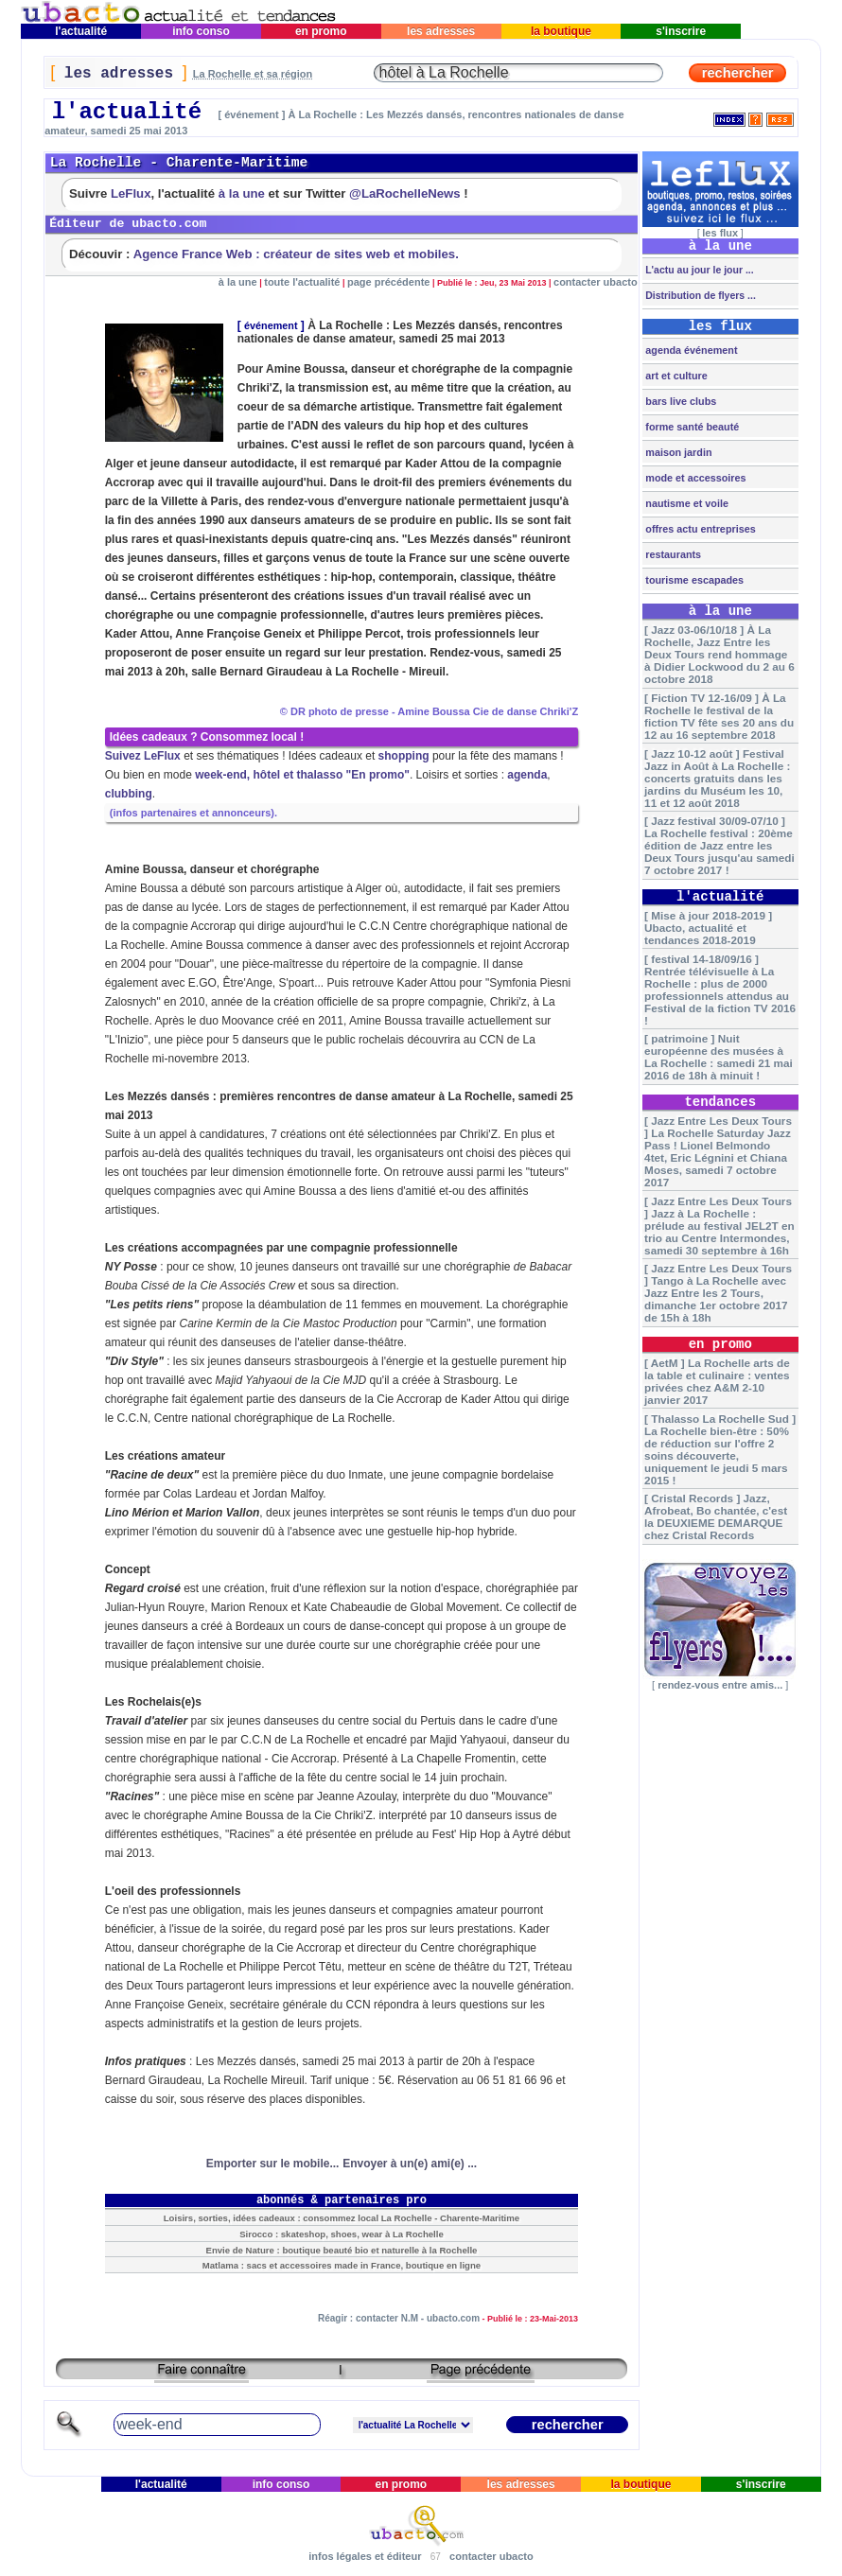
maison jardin (676, 452)
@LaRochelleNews (405, 193)
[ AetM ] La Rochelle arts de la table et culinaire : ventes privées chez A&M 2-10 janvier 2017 (717, 1381)
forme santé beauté (690, 426)
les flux (720, 232)
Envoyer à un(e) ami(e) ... (409, 2163)
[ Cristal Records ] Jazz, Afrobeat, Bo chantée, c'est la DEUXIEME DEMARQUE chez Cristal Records (715, 1516)
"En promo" (378, 774)
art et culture (674, 375)
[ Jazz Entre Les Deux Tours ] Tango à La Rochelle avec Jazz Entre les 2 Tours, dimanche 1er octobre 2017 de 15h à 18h (718, 1292)
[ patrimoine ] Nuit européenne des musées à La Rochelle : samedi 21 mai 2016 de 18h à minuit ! (718, 1056)
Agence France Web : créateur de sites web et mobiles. (296, 254)
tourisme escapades (693, 580)
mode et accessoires (694, 477)
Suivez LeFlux (143, 755)
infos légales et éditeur (364, 2556)
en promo (321, 31)
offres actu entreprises (698, 528)
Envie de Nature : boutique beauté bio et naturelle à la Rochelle (342, 2250)
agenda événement (689, 350)
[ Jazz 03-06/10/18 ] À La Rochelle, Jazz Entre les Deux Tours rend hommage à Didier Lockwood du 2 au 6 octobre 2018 (719, 654)
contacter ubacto (595, 282)
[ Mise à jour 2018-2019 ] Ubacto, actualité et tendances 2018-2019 (708, 927)
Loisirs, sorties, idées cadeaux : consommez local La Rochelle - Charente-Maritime (341, 2218)
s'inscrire (681, 31)
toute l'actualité (302, 282)
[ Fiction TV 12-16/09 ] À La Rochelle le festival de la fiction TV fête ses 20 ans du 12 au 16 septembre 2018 (719, 716)
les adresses (441, 31)
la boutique (561, 31)
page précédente (388, 282)
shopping (404, 755)
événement (270, 325)
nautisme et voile (685, 503)
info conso (201, 31)
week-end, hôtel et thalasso (268, 774)
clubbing (128, 793)
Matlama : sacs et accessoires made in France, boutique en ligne (341, 2265)
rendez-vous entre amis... (720, 1685)
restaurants (671, 554)
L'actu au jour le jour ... (697, 269)
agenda (527, 774)
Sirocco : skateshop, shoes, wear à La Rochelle (341, 2234)
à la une (242, 193)
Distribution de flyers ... (699, 295)
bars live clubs (679, 401)
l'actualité (81, 31)
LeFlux (131, 193)
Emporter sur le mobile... (273, 2163)
